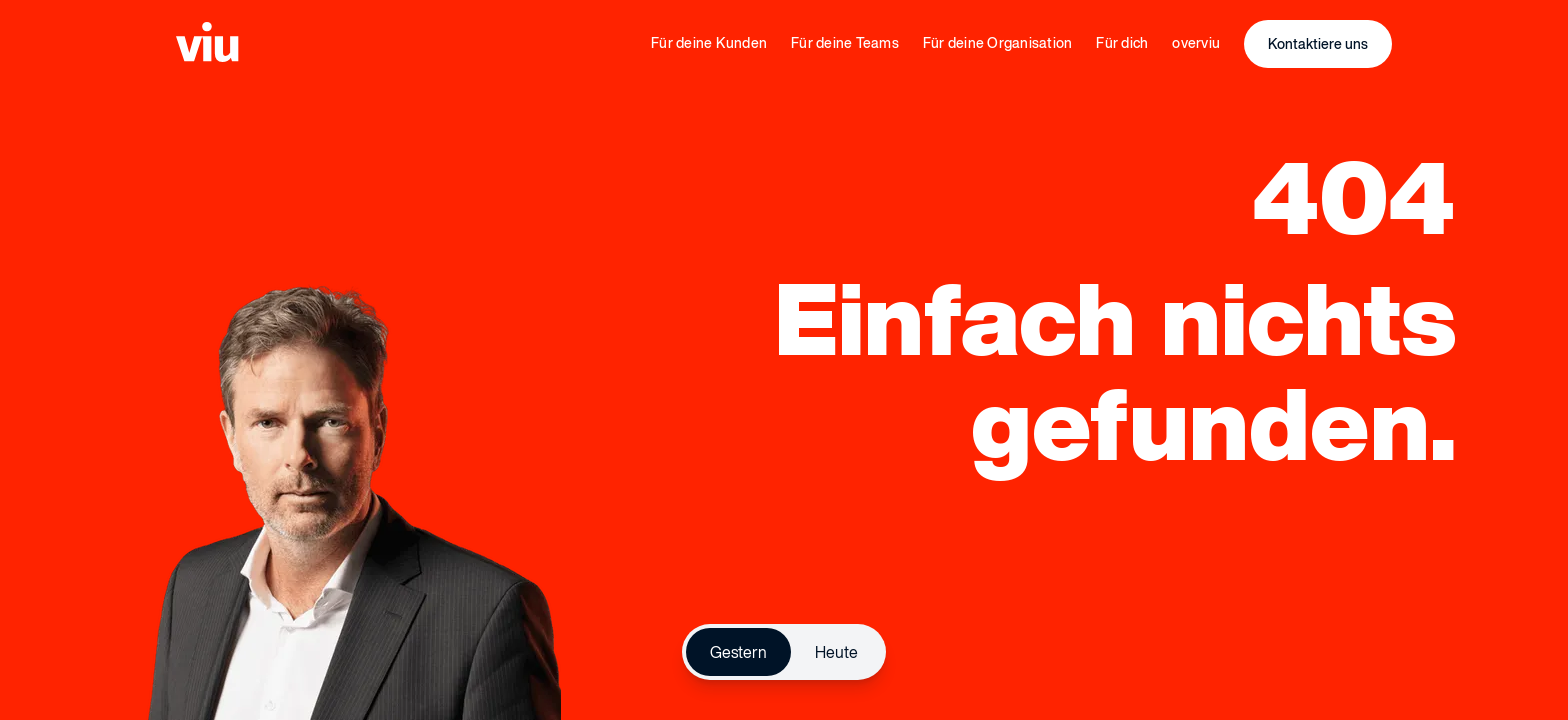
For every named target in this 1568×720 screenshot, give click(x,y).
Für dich (1122, 42)
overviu (1196, 42)
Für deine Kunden (709, 42)
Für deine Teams (845, 42)
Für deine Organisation (998, 42)
